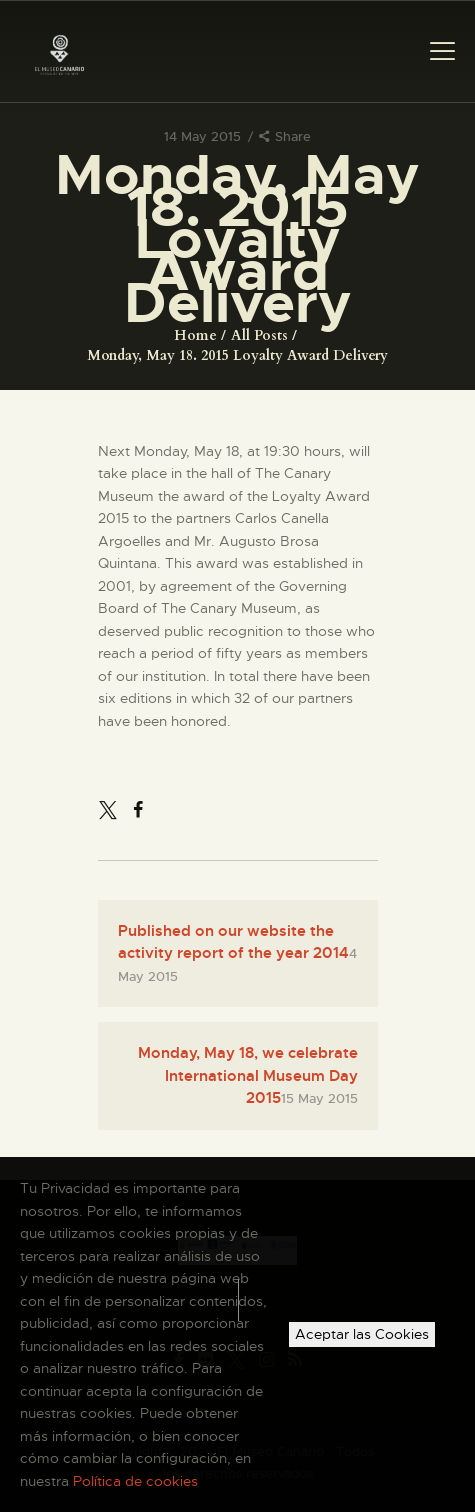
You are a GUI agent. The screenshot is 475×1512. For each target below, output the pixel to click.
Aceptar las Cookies (362, 1334)
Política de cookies (135, 1481)
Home (195, 335)
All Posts (259, 335)
